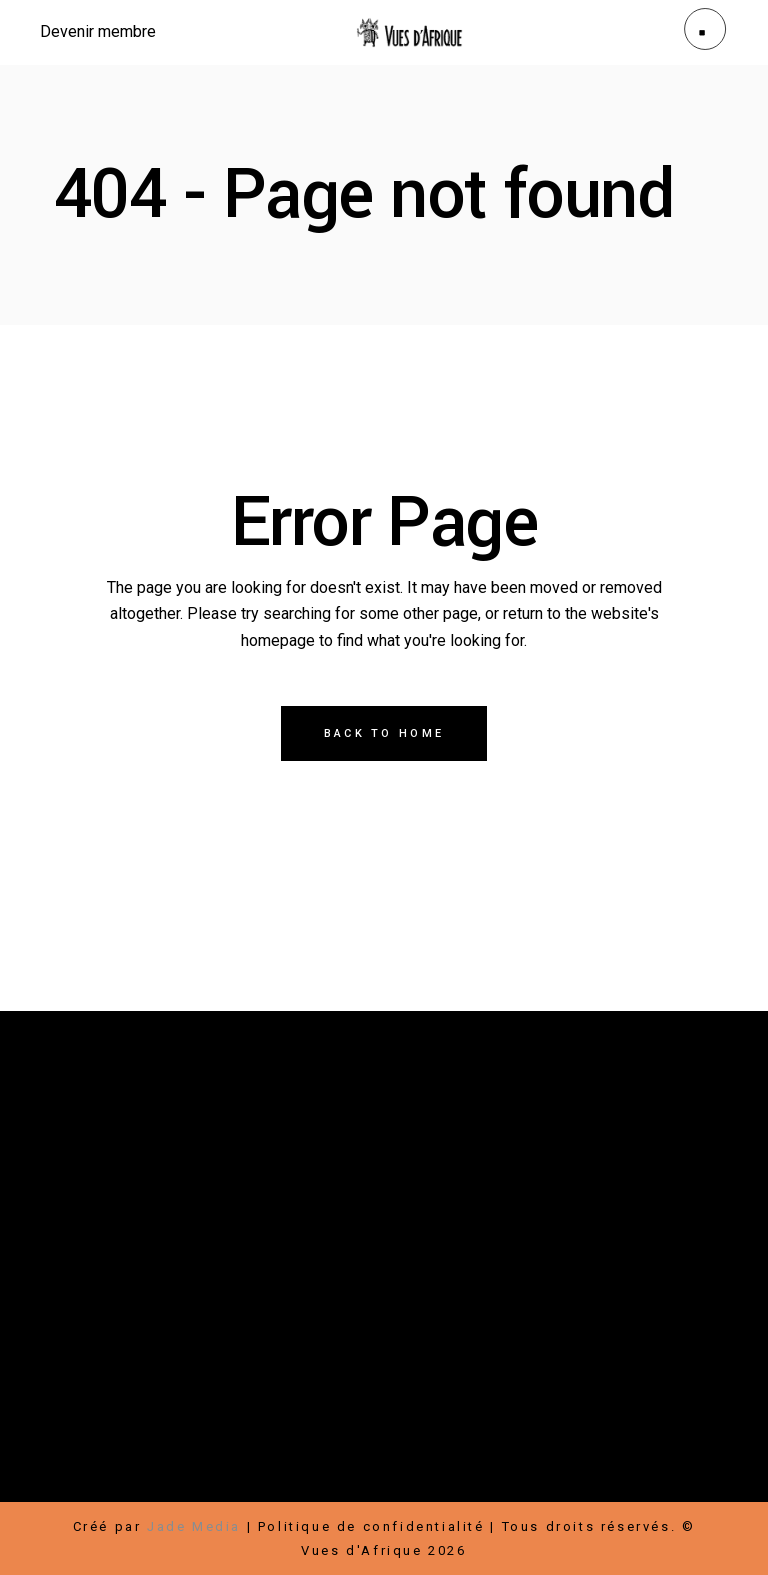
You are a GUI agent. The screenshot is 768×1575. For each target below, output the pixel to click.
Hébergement (108, 1489)
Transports (222, 1489)
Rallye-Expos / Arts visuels (165, 1353)
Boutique (171, 1329)
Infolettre (560, 1465)
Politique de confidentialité (371, 1526)
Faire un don (105, 1465)
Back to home (384, 733)
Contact (275, 1377)
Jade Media (194, 1526)
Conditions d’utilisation (381, 1489)
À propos (92, 1377)
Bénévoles (656, 1465)
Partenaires (366, 1465)
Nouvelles (186, 1377)
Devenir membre (238, 1465)
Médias (353, 1377)
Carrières (466, 1465)
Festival (86, 1329)
